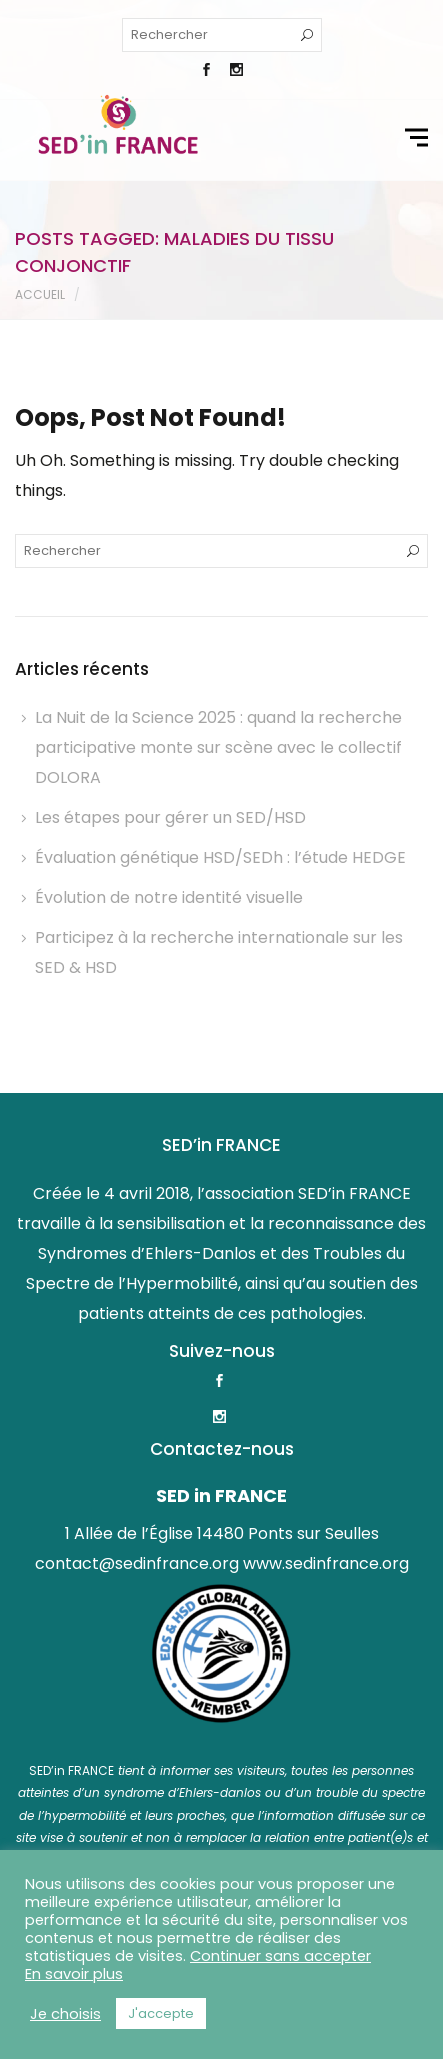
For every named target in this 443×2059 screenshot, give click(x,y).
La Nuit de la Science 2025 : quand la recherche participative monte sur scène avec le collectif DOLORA (218, 747)
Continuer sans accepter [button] (280, 1956)
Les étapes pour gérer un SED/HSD (170, 817)
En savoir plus (74, 1974)
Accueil (40, 294)
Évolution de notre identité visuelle (169, 897)
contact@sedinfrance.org (137, 1563)
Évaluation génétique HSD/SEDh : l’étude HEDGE (220, 857)
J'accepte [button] (161, 2013)
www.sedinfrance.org (326, 1563)
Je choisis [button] (65, 2014)
